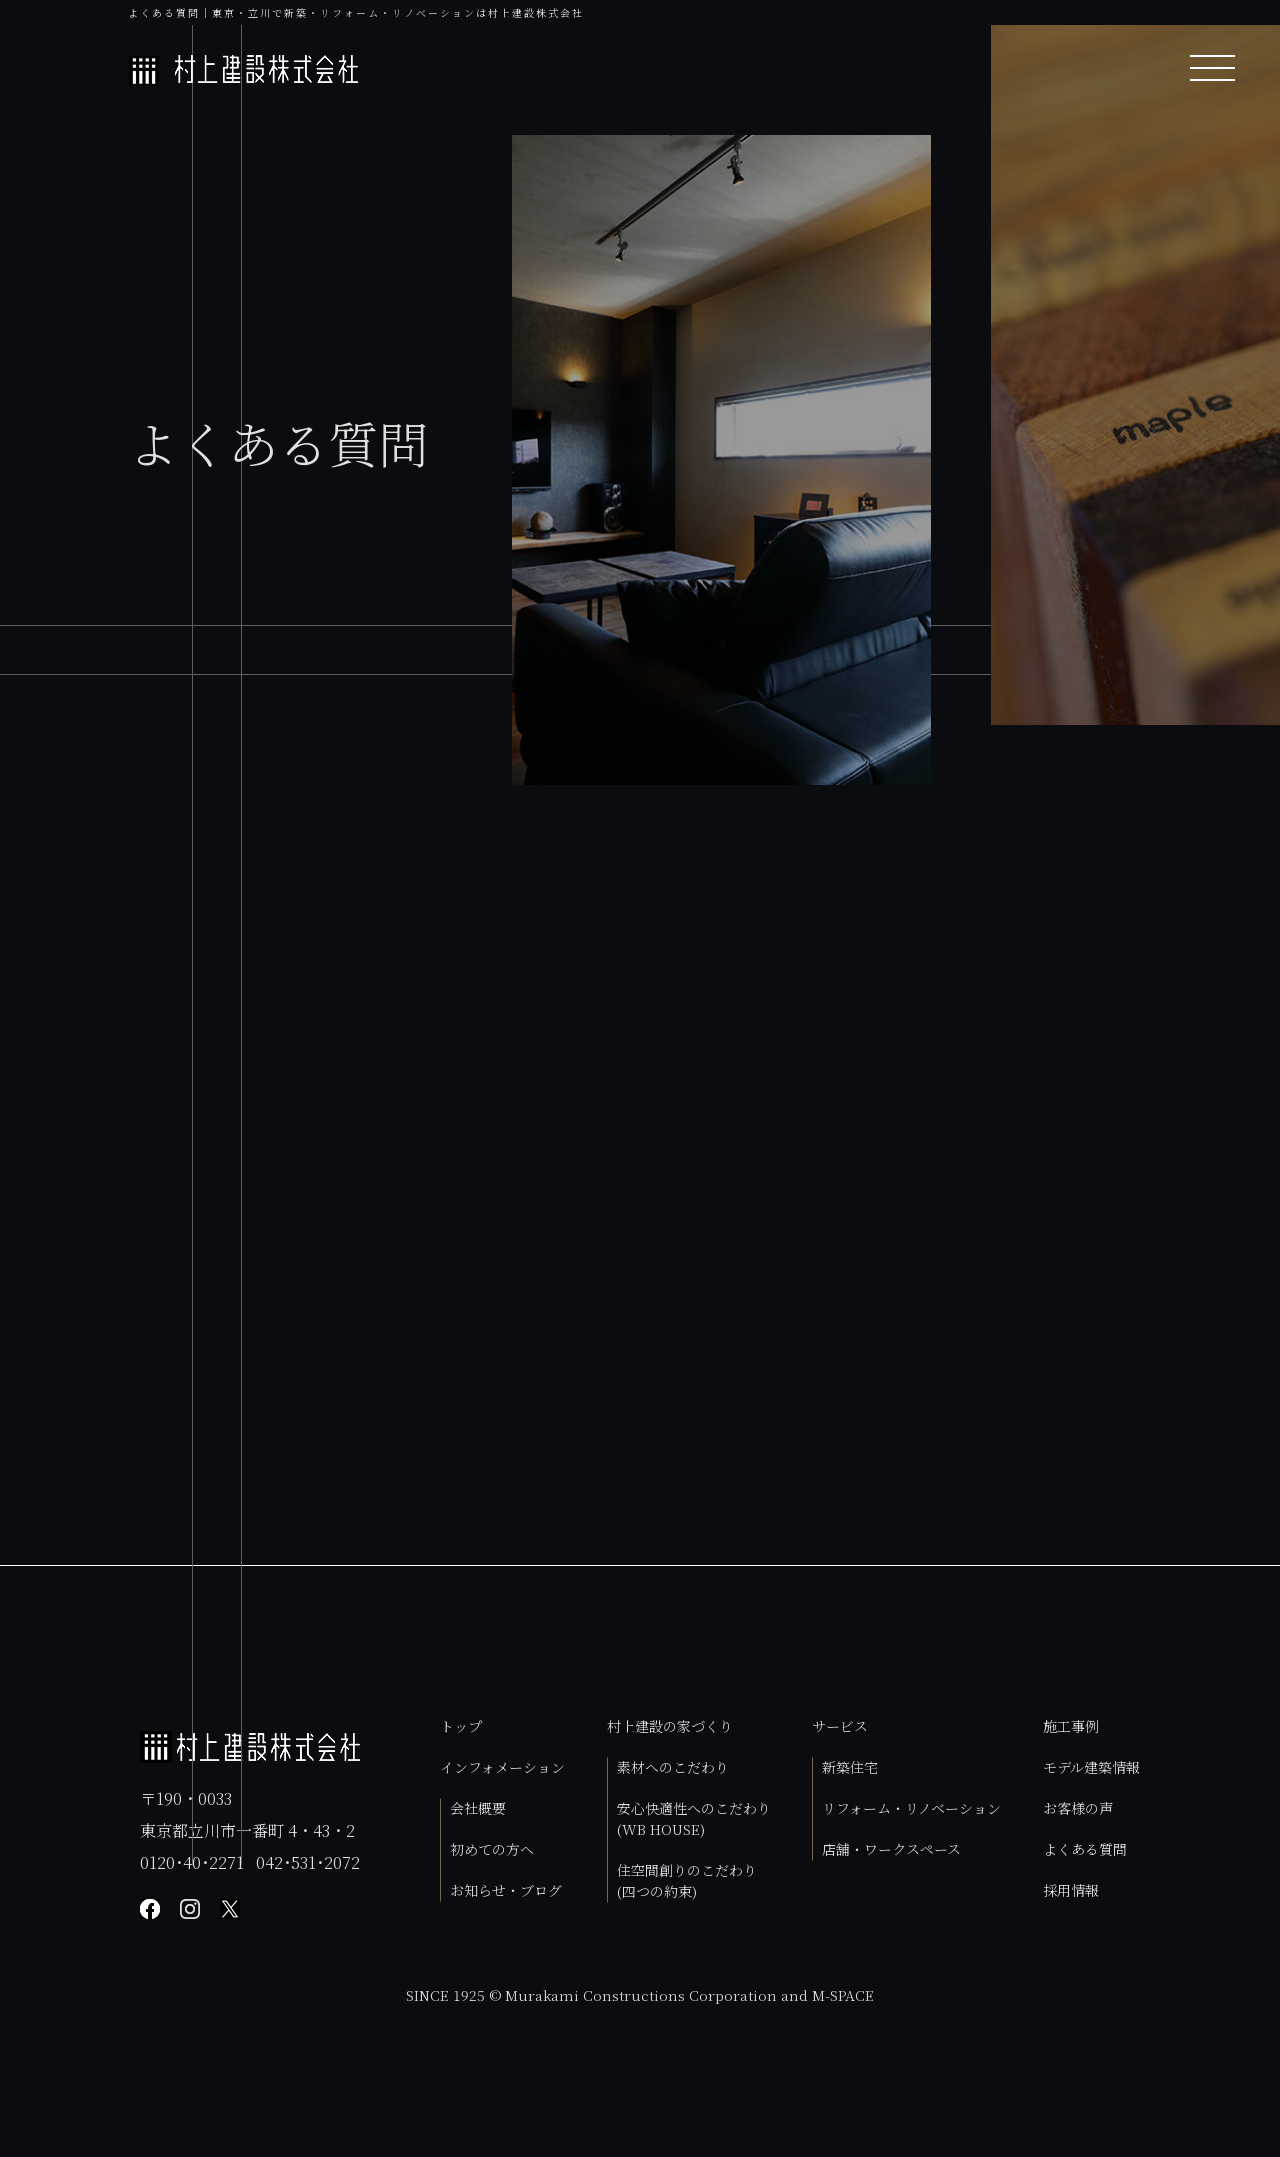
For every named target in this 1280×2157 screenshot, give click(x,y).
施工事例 (1071, 1726)
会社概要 (478, 1808)
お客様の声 (1078, 1808)
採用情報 (1071, 1890)
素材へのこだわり (673, 1767)
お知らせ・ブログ (506, 1890)
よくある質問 (1085, 1849)
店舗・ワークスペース (891, 1849)
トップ (461, 1726)
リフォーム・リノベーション (911, 1808)
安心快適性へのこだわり (694, 1818)
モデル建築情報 (1091, 1767)
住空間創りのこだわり (687, 1880)
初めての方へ (492, 1849)
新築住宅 (850, 1767)
